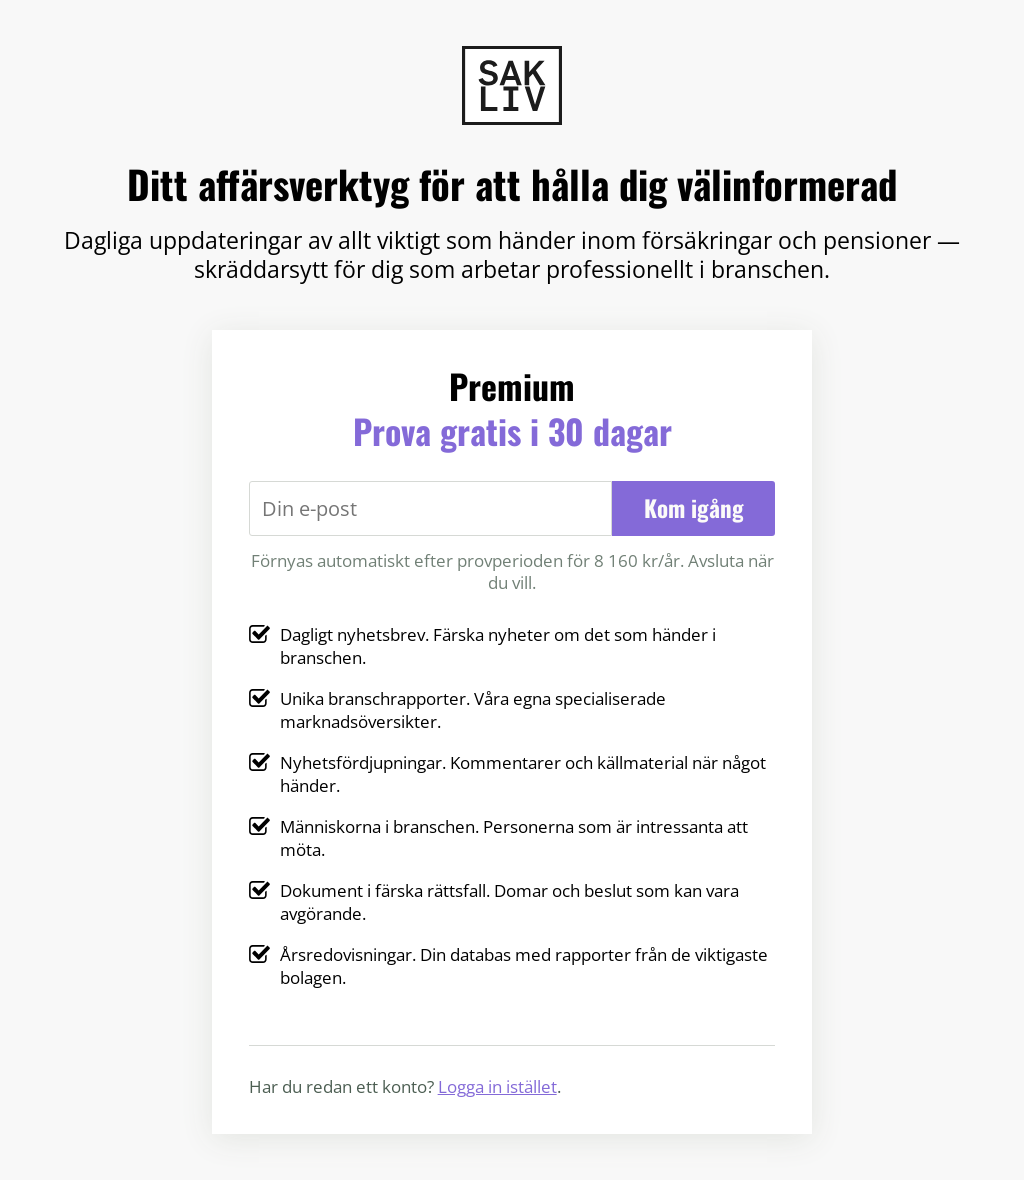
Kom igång (694, 508)
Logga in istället (497, 1086)
